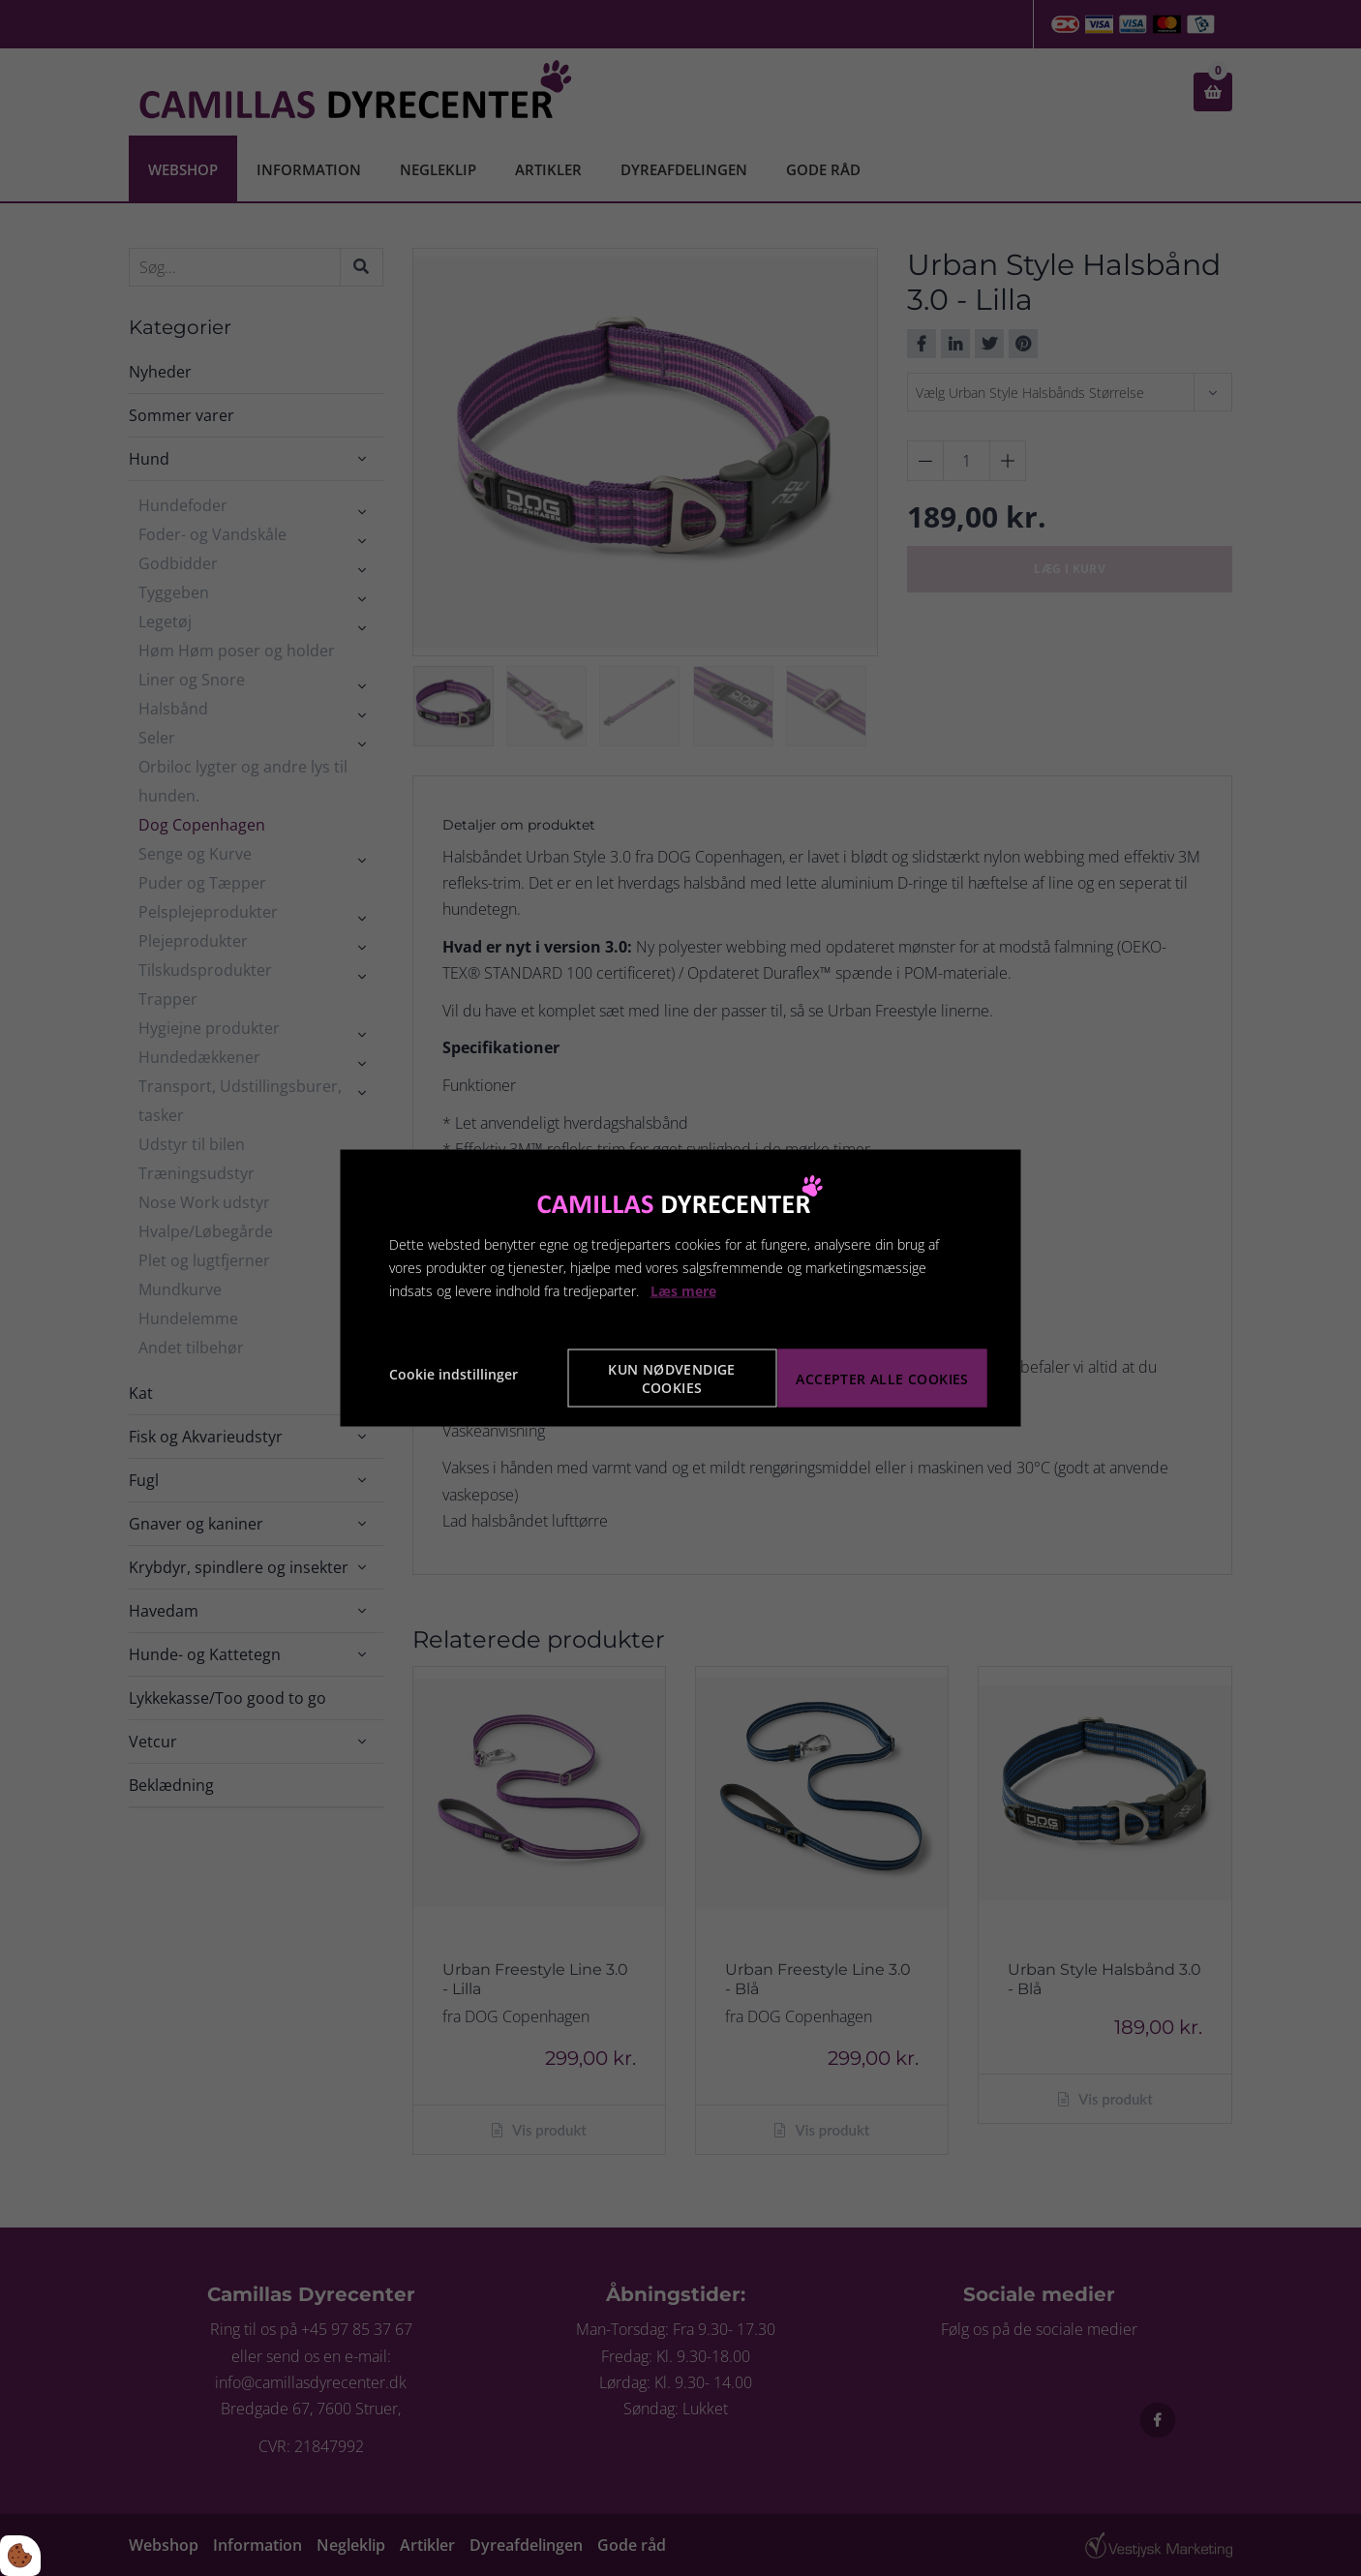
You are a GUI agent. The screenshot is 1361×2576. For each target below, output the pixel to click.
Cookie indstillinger (453, 1374)
